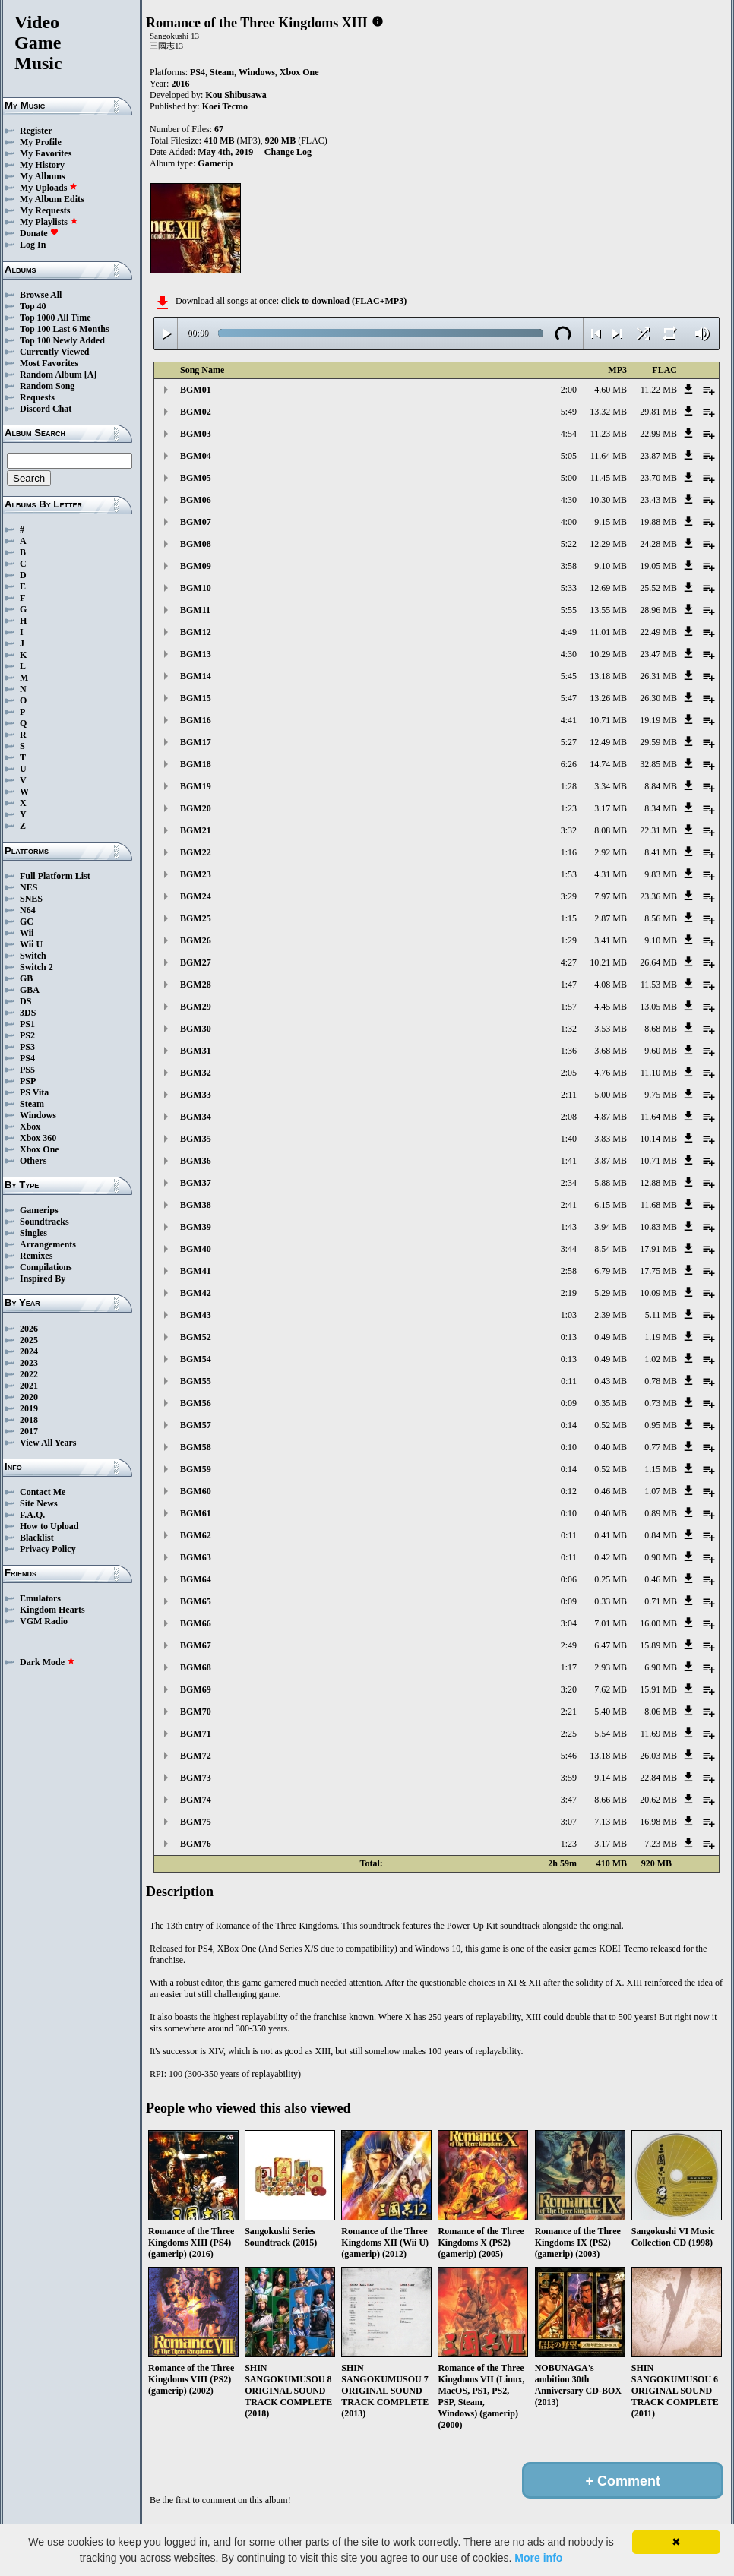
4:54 (569, 433)
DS (25, 1001)
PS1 (27, 1024)
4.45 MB (610, 1006)
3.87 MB (610, 1160)
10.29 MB (608, 654)
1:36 (569, 1050)
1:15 (569, 918)
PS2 (27, 1035)
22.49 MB (658, 632)
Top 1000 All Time (55, 317)
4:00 (569, 522)
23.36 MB (658, 896)
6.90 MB (660, 1667)
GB (26, 978)
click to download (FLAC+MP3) (344, 301)
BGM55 (195, 1381)
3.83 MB (610, 1138)
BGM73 (195, 1777)
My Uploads (49, 187)
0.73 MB (660, 1403)
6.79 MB (610, 1271)
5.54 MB (610, 1733)
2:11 (569, 1094)
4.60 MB (610, 389)
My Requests (45, 210)
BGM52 (195, 1337)
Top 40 (33, 306)
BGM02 (195, 411)
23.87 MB (658, 455)
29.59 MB (658, 742)
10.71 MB (608, 720)
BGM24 (195, 896)
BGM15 (195, 698)
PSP (28, 1081)
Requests (37, 397)
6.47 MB (610, 1645)
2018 (29, 1419)
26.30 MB (658, 698)
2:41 (569, 1204)
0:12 (569, 1491)
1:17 (569, 1667)
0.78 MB (660, 1381)
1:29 (569, 940)
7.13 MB (610, 1821)
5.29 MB (610, 1293)
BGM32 (195, 1072)
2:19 (569, 1293)
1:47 (569, 984)
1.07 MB (660, 1491)
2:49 (569, 1645)
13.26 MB (608, 698)
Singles (33, 1233)
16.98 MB (658, 1821)
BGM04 (195, 455)
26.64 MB (658, 962)
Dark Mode (47, 1662)
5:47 (569, 698)
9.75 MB (660, 1094)
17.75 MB (658, 1271)
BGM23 (195, 874)
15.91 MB (658, 1689)
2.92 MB (610, 852)
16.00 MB (658, 1623)
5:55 (569, 610)
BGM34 (195, 1116)
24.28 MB (658, 544)
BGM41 (195, 1271)
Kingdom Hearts (52, 1609)
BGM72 (195, 1755)
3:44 (569, 1249)
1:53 (569, 874)
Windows (38, 1115)
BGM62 (195, 1535)
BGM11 (195, 610)
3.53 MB (610, 1028)
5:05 (569, 455)
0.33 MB (610, 1601)
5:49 (569, 411)
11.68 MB (659, 1204)
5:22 (569, 544)
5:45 (569, 676)
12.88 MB (658, 1182)
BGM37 (195, 1182)
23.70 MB (658, 478)
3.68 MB (610, 1050)
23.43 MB (658, 500)
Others (33, 1160)
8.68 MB (660, 1028)
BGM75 (195, 1821)
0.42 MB (610, 1557)
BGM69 (195, 1689)
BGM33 (195, 1094)
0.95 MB (660, 1425)
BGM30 (195, 1028)
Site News (39, 1503)
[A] (90, 374)
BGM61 (195, 1513)
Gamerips (39, 1210)
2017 (29, 1431)
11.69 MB (659, 1733)
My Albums (42, 176)
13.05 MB (658, 1006)
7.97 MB (610, 896)
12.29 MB (608, 544)
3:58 (569, 566)
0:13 (569, 1337)
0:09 (569, 1403)
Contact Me (42, 1492)
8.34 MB (660, 808)
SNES (31, 898)
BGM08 (195, 544)
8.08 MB (610, 830)
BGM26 (195, 940)
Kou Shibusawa (235, 95)
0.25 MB (610, 1579)
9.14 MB (610, 1777)
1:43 (569, 1227)
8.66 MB (610, 1799)
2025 (29, 1340)
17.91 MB (658, 1249)
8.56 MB (660, 918)
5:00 (569, 478)
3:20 (569, 1689)
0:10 (569, 1447)
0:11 (569, 1381)
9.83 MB (660, 874)
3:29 (569, 896)
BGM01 (195, 389)
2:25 (569, 1733)
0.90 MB (660, 1557)
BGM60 (195, 1491)
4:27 (569, 962)
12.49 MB (608, 742)
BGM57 (195, 1425)
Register (36, 130)
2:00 (569, 389)
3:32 (569, 830)
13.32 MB (608, 411)
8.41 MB (660, 852)
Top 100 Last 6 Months (64, 329)
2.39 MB (610, 1315)
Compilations (46, 1267)
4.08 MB (610, 984)
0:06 (569, 1579)
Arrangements (48, 1244)
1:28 (569, 786)
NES (28, 887)
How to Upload (49, 1526)
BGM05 (195, 478)
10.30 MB (608, 500)
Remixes (36, 1255)
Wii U (31, 944)
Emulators (40, 1598)
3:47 (569, 1799)
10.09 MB (658, 1293)
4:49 (569, 632)
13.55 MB (608, 610)
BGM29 (195, 1006)
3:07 (569, 1821)
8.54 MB (610, 1249)
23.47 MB (658, 654)
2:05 (569, 1072)
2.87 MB (610, 918)
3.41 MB (610, 940)
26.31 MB (658, 676)
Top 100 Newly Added (62, 340)
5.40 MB (610, 1711)
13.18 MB (608, 676)
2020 (29, 1397)
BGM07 (195, 522)
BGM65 (195, 1601)
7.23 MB (660, 1843)
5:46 (569, 1755)
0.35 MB (610, 1403)
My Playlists (49, 222)
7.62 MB (610, 1689)
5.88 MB (610, 1182)
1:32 (569, 1028)
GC (26, 921)
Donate (39, 233)
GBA (30, 990)
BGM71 (195, 1733)
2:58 (569, 1271)
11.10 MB (659, 1072)
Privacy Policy (48, 1549)
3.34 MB (610, 786)
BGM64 (195, 1579)
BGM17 (195, 742)
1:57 (569, 1006)
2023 (29, 1363)
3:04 (569, 1623)
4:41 (569, 720)
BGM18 (195, 764)
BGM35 (195, 1138)
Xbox (30, 1126)
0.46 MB (610, 1491)
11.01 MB (608, 632)
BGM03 (195, 433)
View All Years (48, 1442)
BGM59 (195, 1469)
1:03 (569, 1315)
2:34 (569, 1182)
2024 (29, 1351)
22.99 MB (658, 433)
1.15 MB (660, 1469)
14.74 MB (608, 764)
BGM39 (195, 1227)
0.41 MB (610, 1535)
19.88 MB (658, 522)
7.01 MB (610, 1623)
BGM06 (195, 500)
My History (42, 165)
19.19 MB (658, 720)
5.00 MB (610, 1094)
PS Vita (34, 1092)
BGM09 (195, 566)
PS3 (27, 1046)
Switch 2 (36, 967)
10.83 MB (658, 1227)
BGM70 (195, 1711)
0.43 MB (610, 1381)
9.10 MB (610, 566)
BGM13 (195, 654)
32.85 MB (658, 764)
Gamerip (215, 163)
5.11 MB (661, 1315)
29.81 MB (658, 411)
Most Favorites (49, 363)
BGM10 (195, 588)
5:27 (569, 742)
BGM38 (195, 1204)
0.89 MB (660, 1513)
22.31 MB (658, 830)
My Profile (41, 142)
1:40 (569, 1138)
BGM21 (195, 830)
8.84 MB (660, 786)
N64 (28, 910)
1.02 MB (660, 1359)
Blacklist (37, 1537)
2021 (29, 1385)
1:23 (569, 808)
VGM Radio (44, 1621)
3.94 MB (610, 1227)
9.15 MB (610, 522)
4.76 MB (610, 1072)
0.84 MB (660, 1535)
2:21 (569, 1711)
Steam (32, 1103)
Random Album (51, 374)
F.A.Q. (32, 1514)
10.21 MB (608, 962)
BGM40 (195, 1249)
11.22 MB (659, 389)
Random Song (47, 386)
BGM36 (195, 1160)
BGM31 (195, 1050)
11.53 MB (659, 984)
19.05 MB (658, 566)
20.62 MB (658, 1799)
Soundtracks (44, 1221)
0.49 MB (610, 1337)
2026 (29, 1328)
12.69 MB (608, 588)
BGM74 (195, 1799)
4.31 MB (610, 874)
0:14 (569, 1425)
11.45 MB (608, 478)
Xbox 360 (38, 1138)
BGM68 (195, 1667)
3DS (28, 1012)
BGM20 (195, 808)
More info (538, 2558)
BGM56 (195, 1403)
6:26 (569, 764)
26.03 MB (658, 1755)
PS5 (27, 1069)
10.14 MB (658, 1138)
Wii (26, 933)
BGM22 (195, 852)
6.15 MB (610, 1204)
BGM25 (195, 918)
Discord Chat (45, 408)
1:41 (569, 1160)
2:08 (569, 1116)
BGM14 (195, 676)
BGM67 (195, 1645)
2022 (29, 1374)
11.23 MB (608, 433)
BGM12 (195, 632)
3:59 (569, 1777)
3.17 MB (610, 808)
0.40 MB (610, 1447)
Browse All (41, 294)
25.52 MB (658, 588)
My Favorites (45, 153)
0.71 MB (660, 1601)
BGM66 (195, 1623)
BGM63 (195, 1557)
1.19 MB (660, 1337)
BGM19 (195, 786)
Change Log (288, 152)
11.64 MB (608, 455)
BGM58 (195, 1447)
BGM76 (195, 1843)
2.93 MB (610, 1667)
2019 (29, 1408)
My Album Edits (52, 199)
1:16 (569, 852)
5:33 (569, 588)
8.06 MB (660, 1711)
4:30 (569, 500)
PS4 (27, 1058)
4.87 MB (610, 1116)
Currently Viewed (54, 351)
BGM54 (195, 1359)
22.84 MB (658, 1777)
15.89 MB (658, 1645)
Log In (33, 244)
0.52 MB (610, 1425)
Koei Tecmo (225, 106)
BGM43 (195, 1315)
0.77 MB (660, 1447)
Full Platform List (55, 876)
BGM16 (195, 720)
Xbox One (39, 1149)
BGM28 (195, 984)
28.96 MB (658, 610)
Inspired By (42, 1278)
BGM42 (195, 1293)
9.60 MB (660, 1050)
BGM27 (195, 962)
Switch (33, 955)
